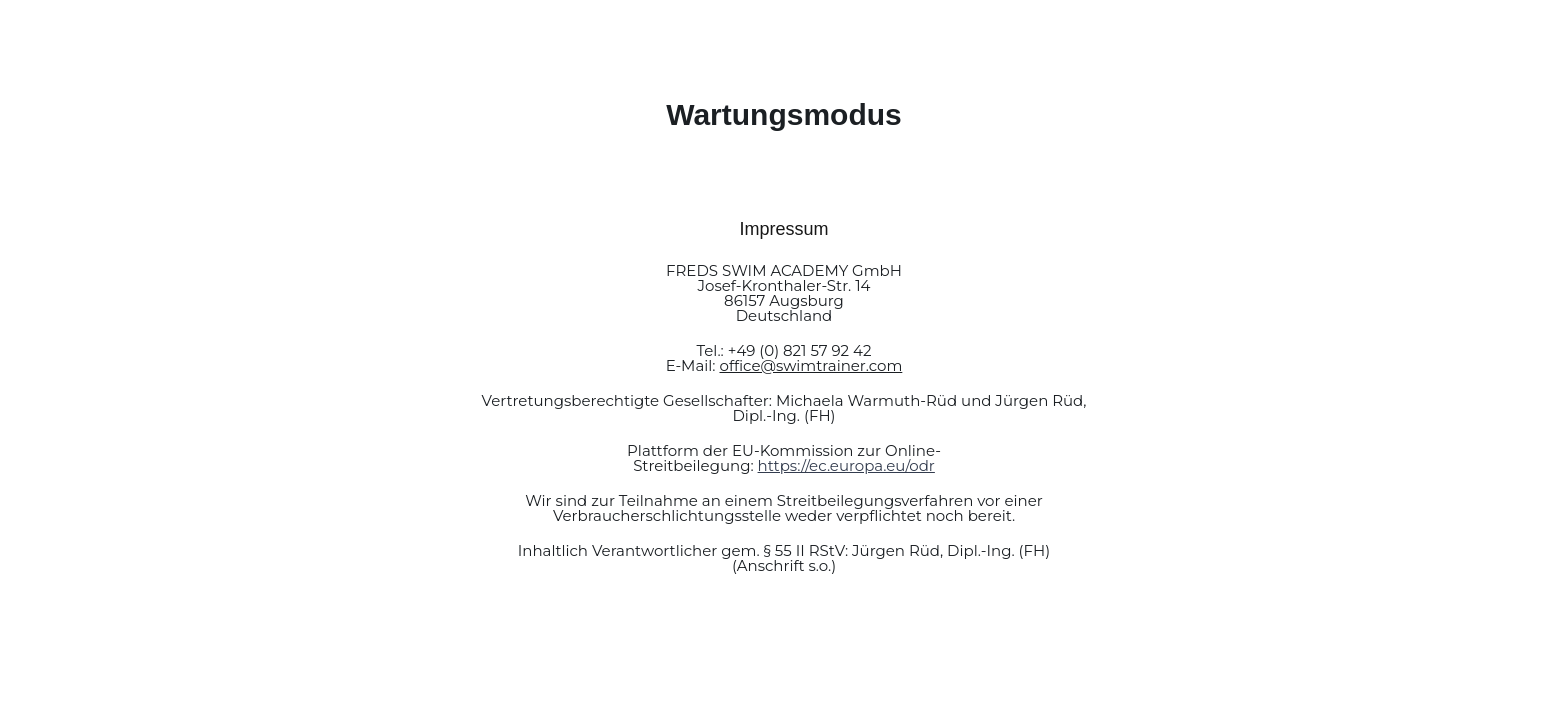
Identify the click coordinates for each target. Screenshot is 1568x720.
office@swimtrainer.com (810, 365)
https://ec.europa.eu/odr (846, 465)
